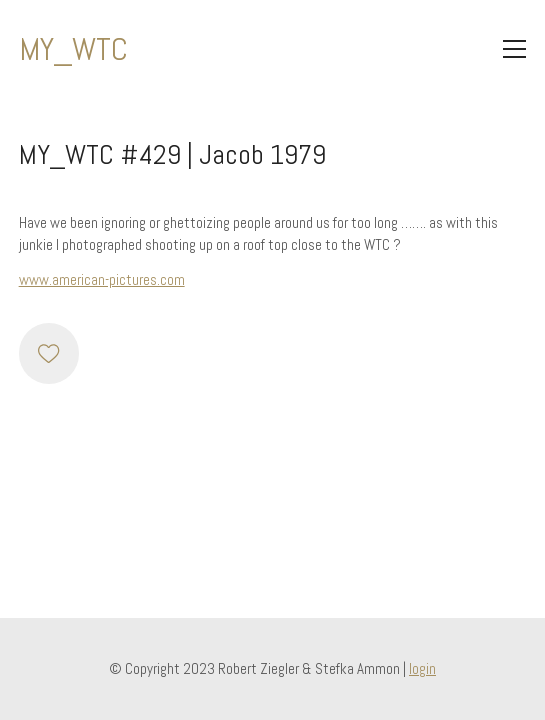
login (422, 668)
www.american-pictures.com (102, 279)
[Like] (49, 353)
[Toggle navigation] (514, 49)
